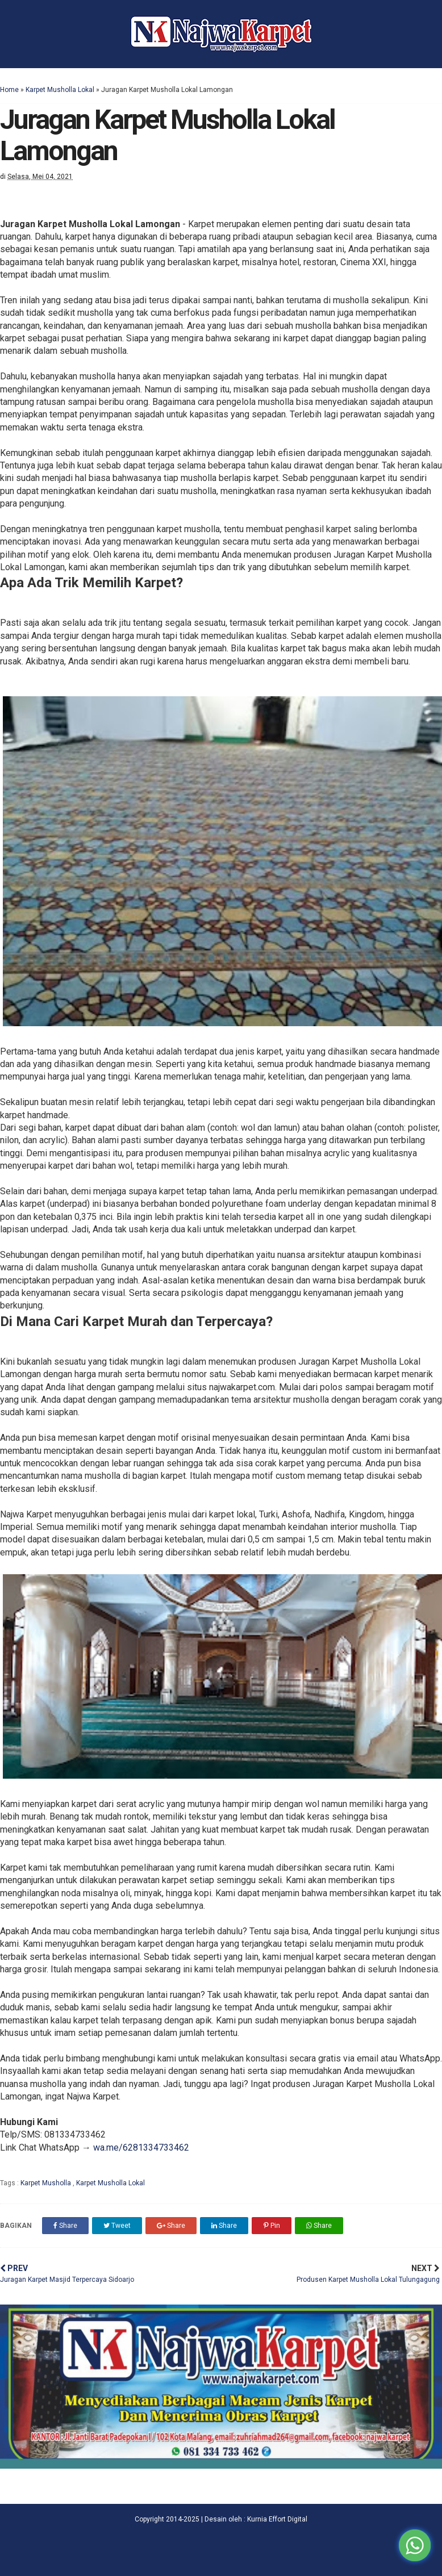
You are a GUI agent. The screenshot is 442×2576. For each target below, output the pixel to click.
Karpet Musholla (46, 2183)
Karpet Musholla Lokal (60, 90)
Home (9, 90)
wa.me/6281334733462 (141, 2147)
